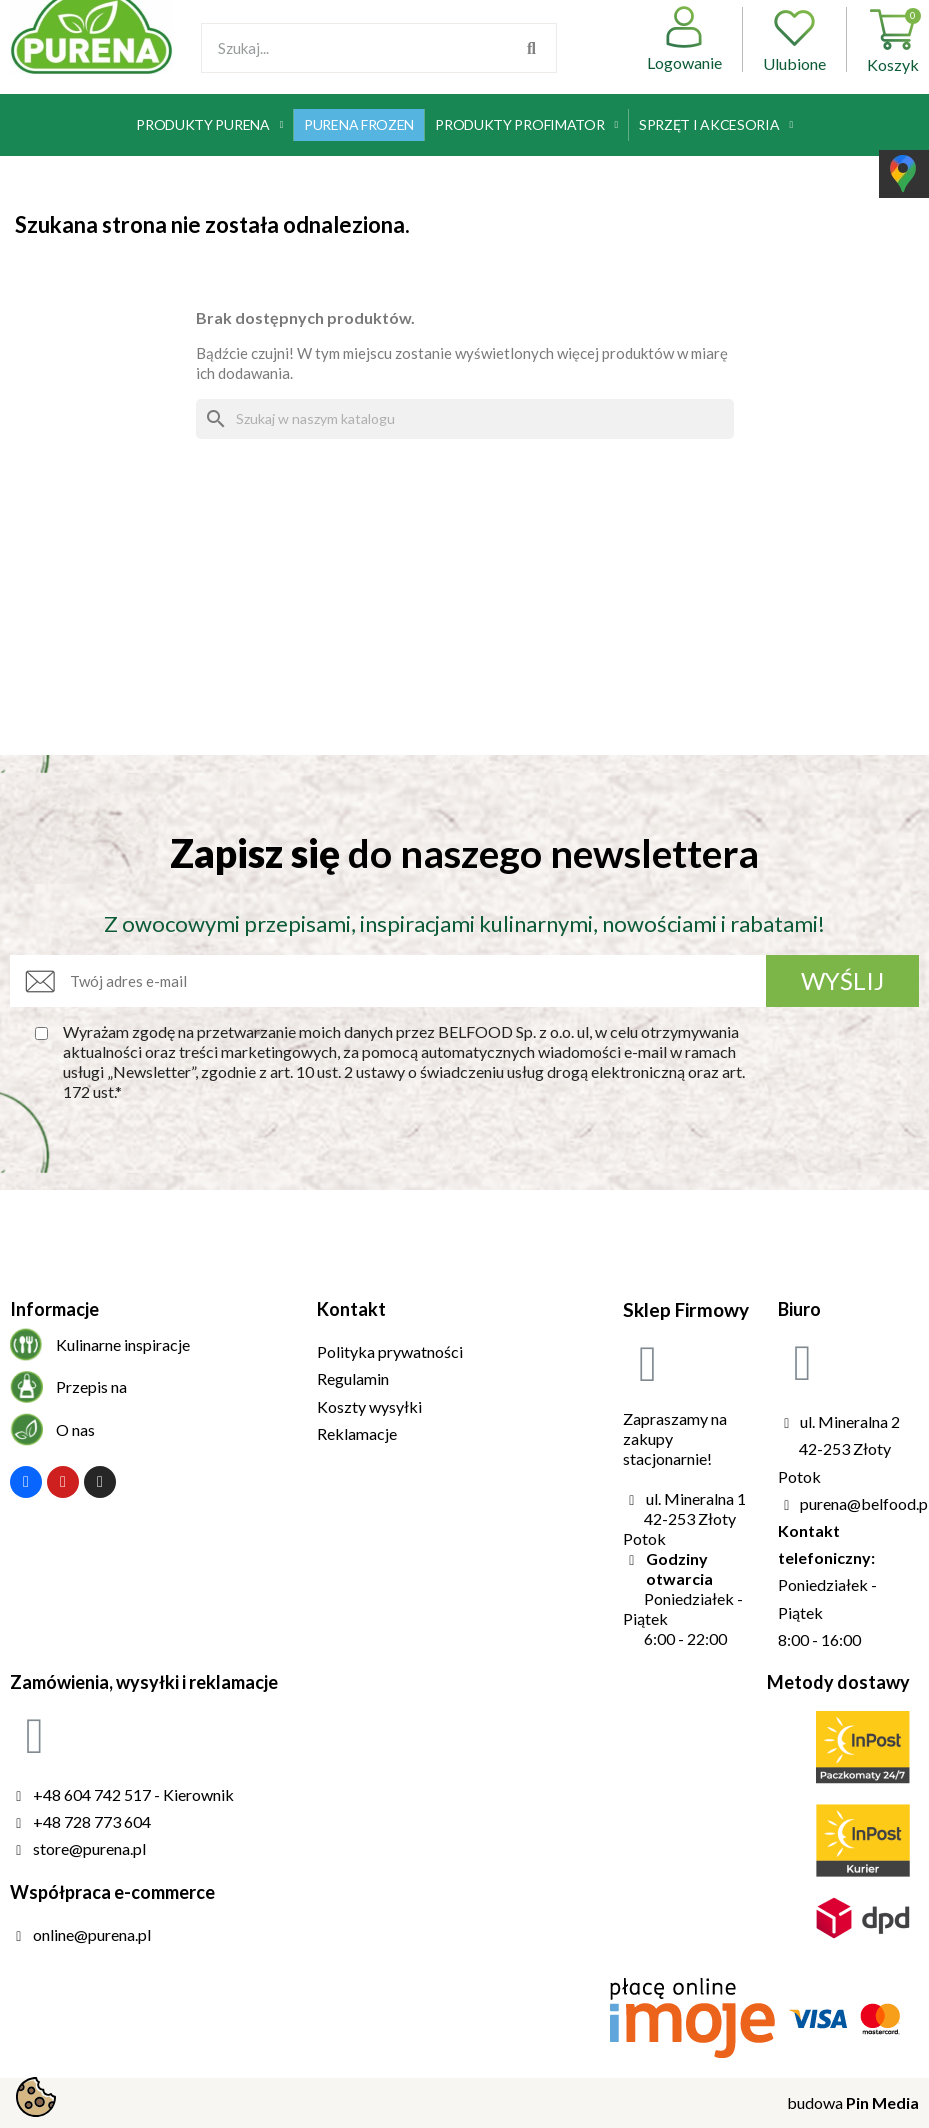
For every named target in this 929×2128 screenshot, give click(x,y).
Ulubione (794, 39)
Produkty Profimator (526, 125)
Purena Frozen (359, 124)
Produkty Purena (209, 125)
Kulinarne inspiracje (123, 1344)
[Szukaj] (465, 419)
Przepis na (91, 1386)
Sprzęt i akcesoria (716, 125)
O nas (75, 1429)
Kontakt (351, 1309)
